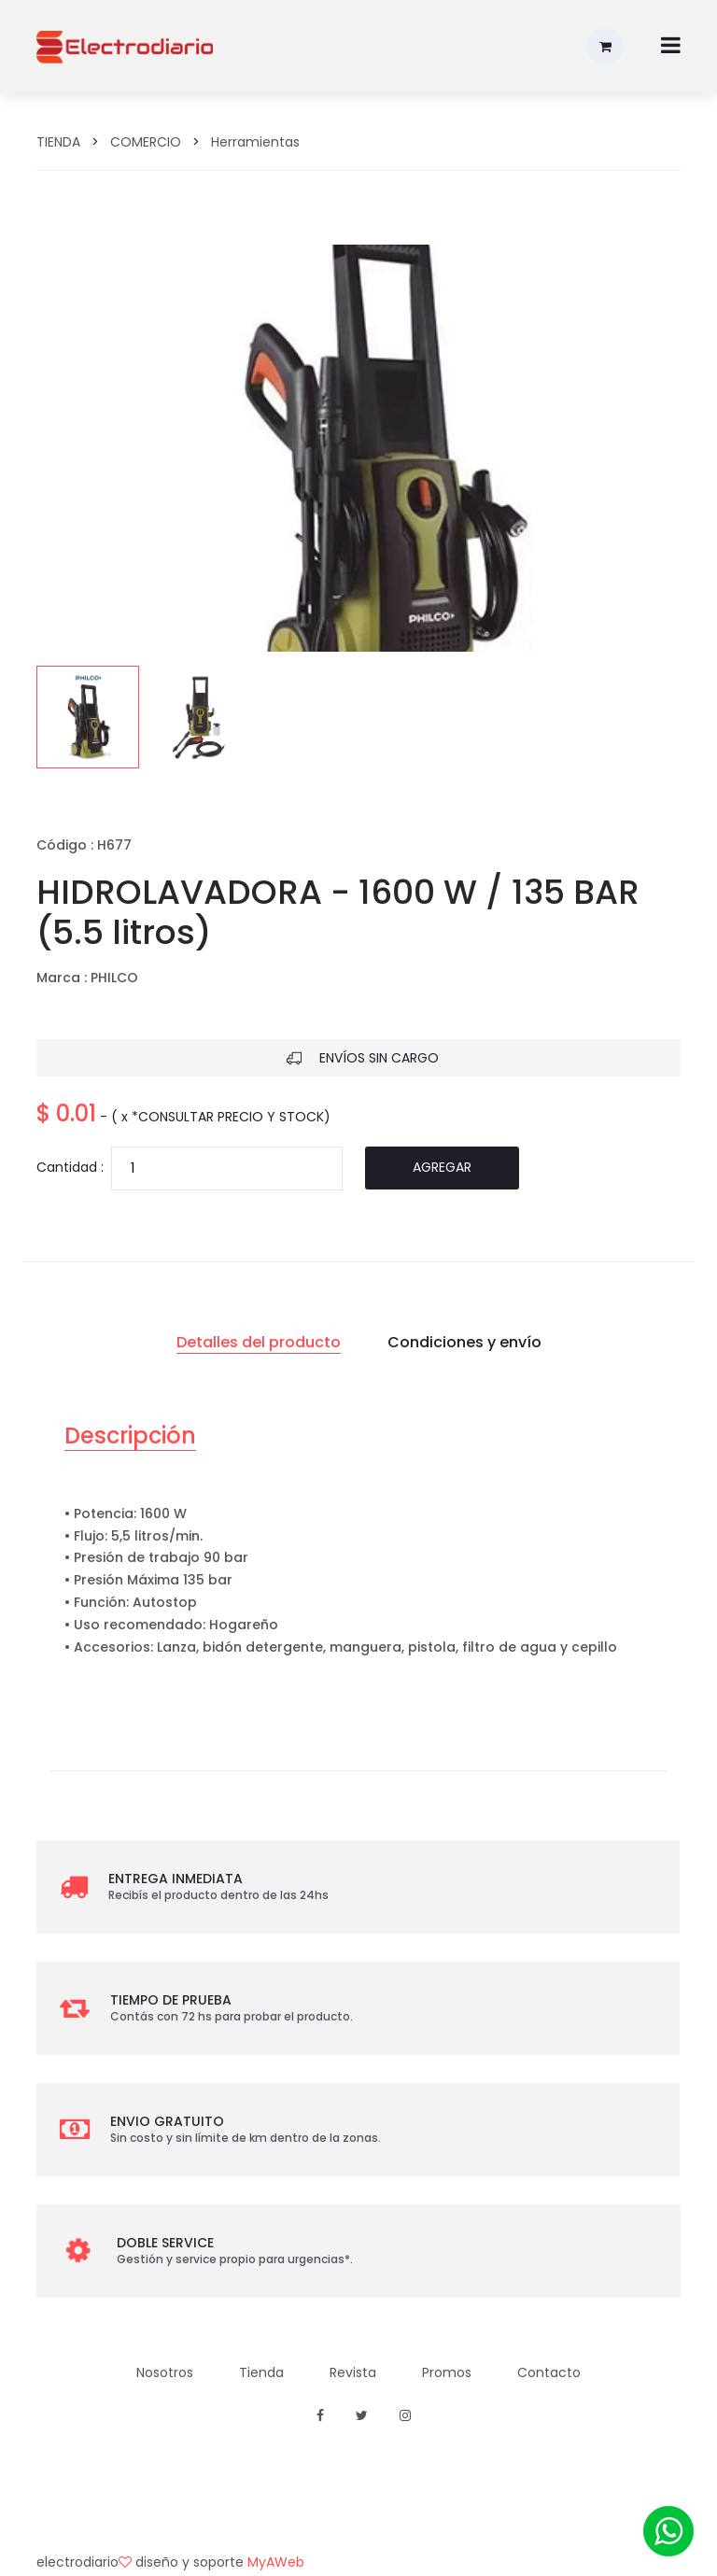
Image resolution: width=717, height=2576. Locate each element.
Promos (446, 2372)
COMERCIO (145, 142)
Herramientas (255, 142)
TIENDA (58, 142)
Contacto (549, 2372)
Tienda (261, 2372)
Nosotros (164, 2372)
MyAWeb (275, 2562)
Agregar (442, 1167)
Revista (353, 2372)
